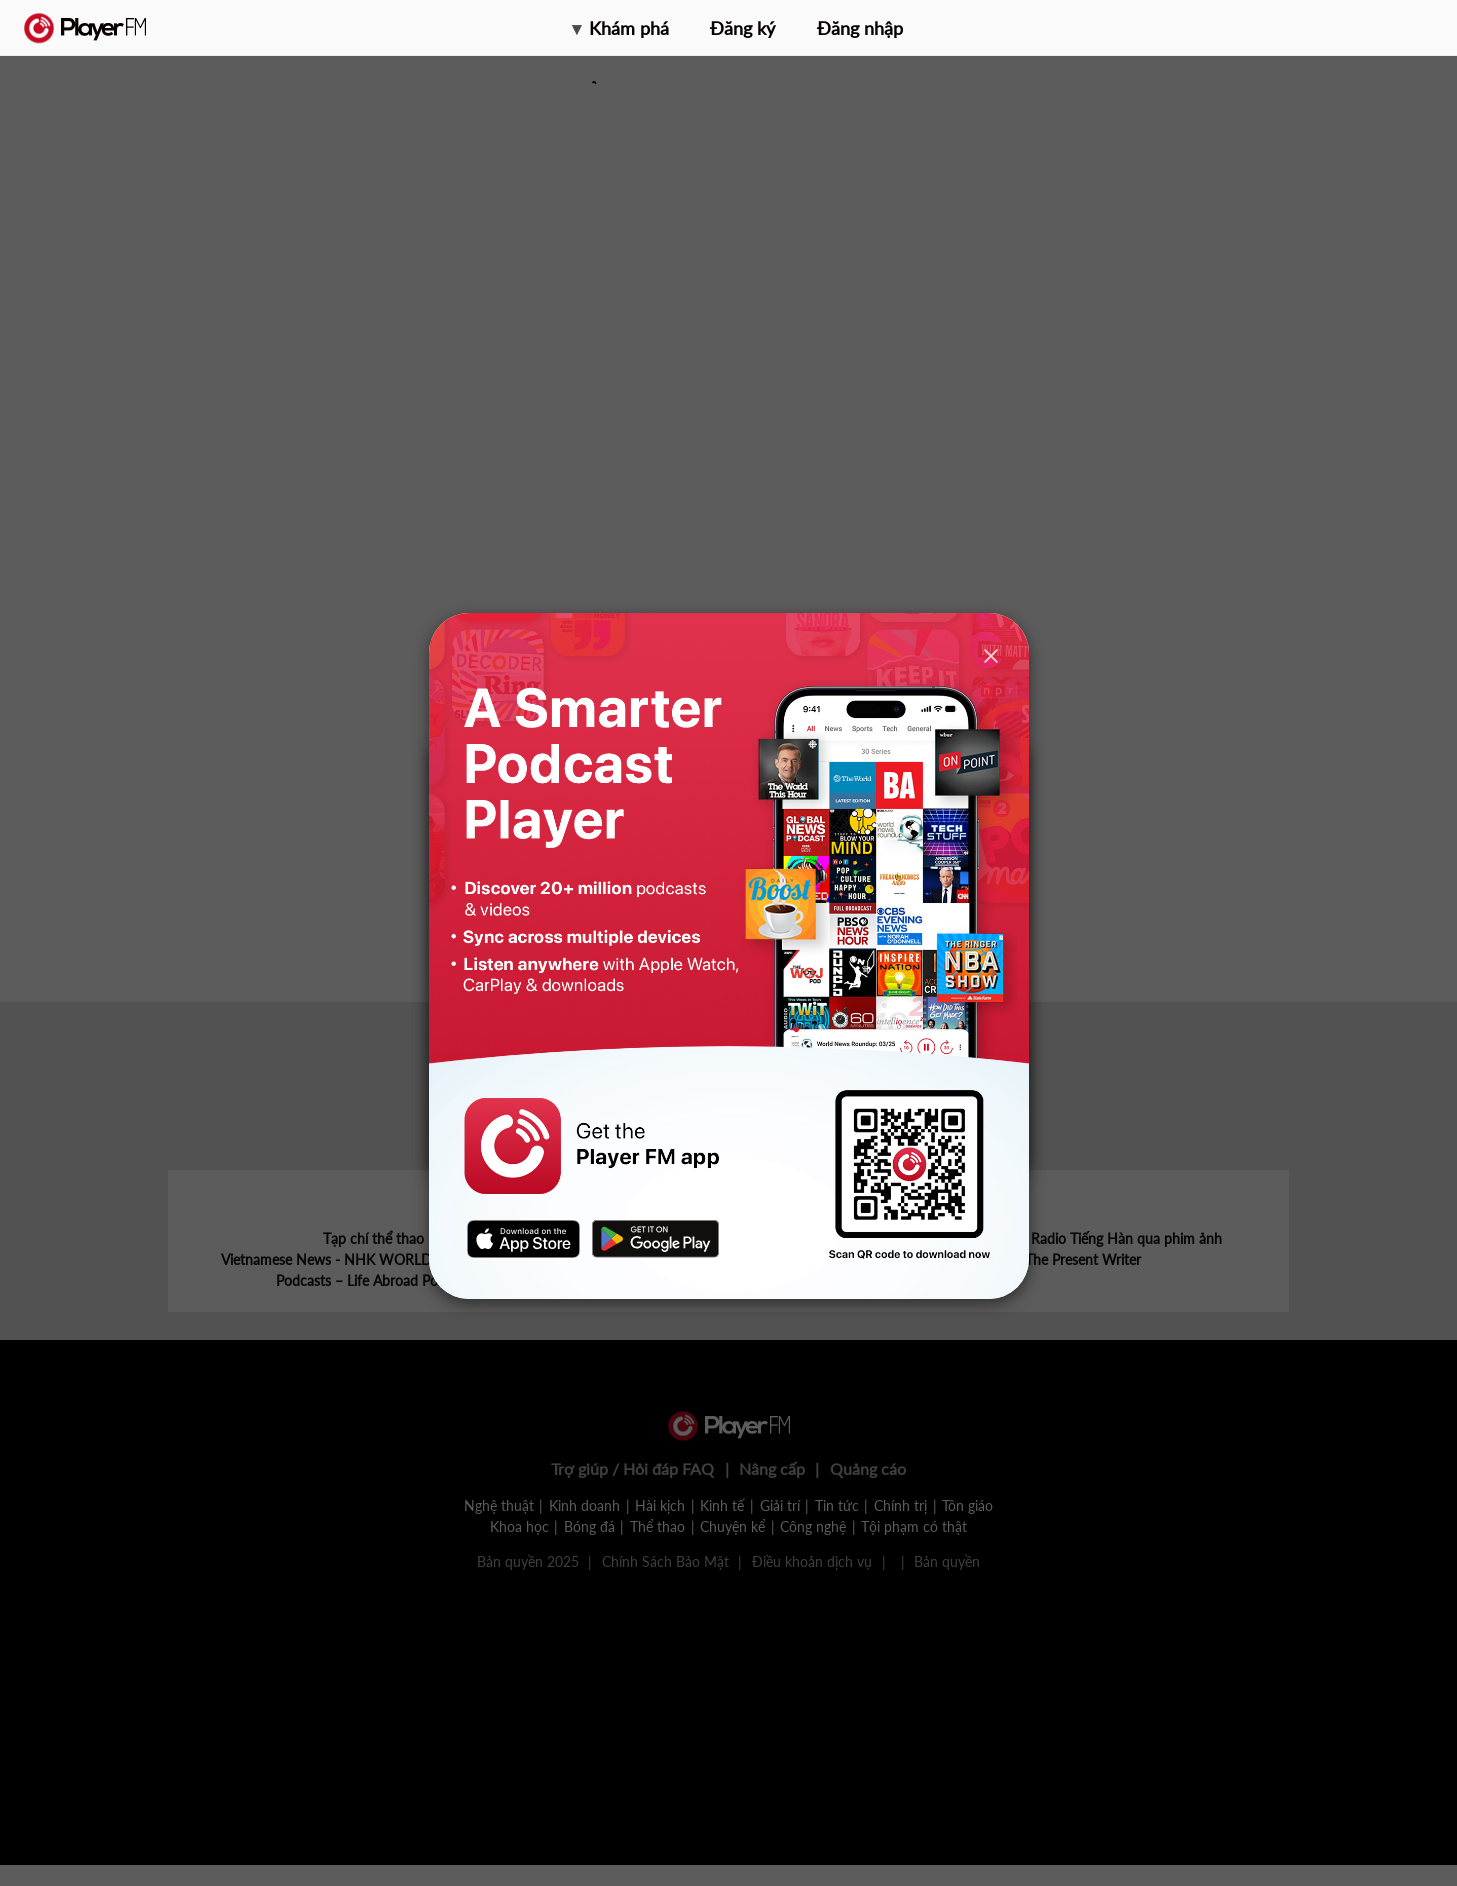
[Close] (991, 655)
